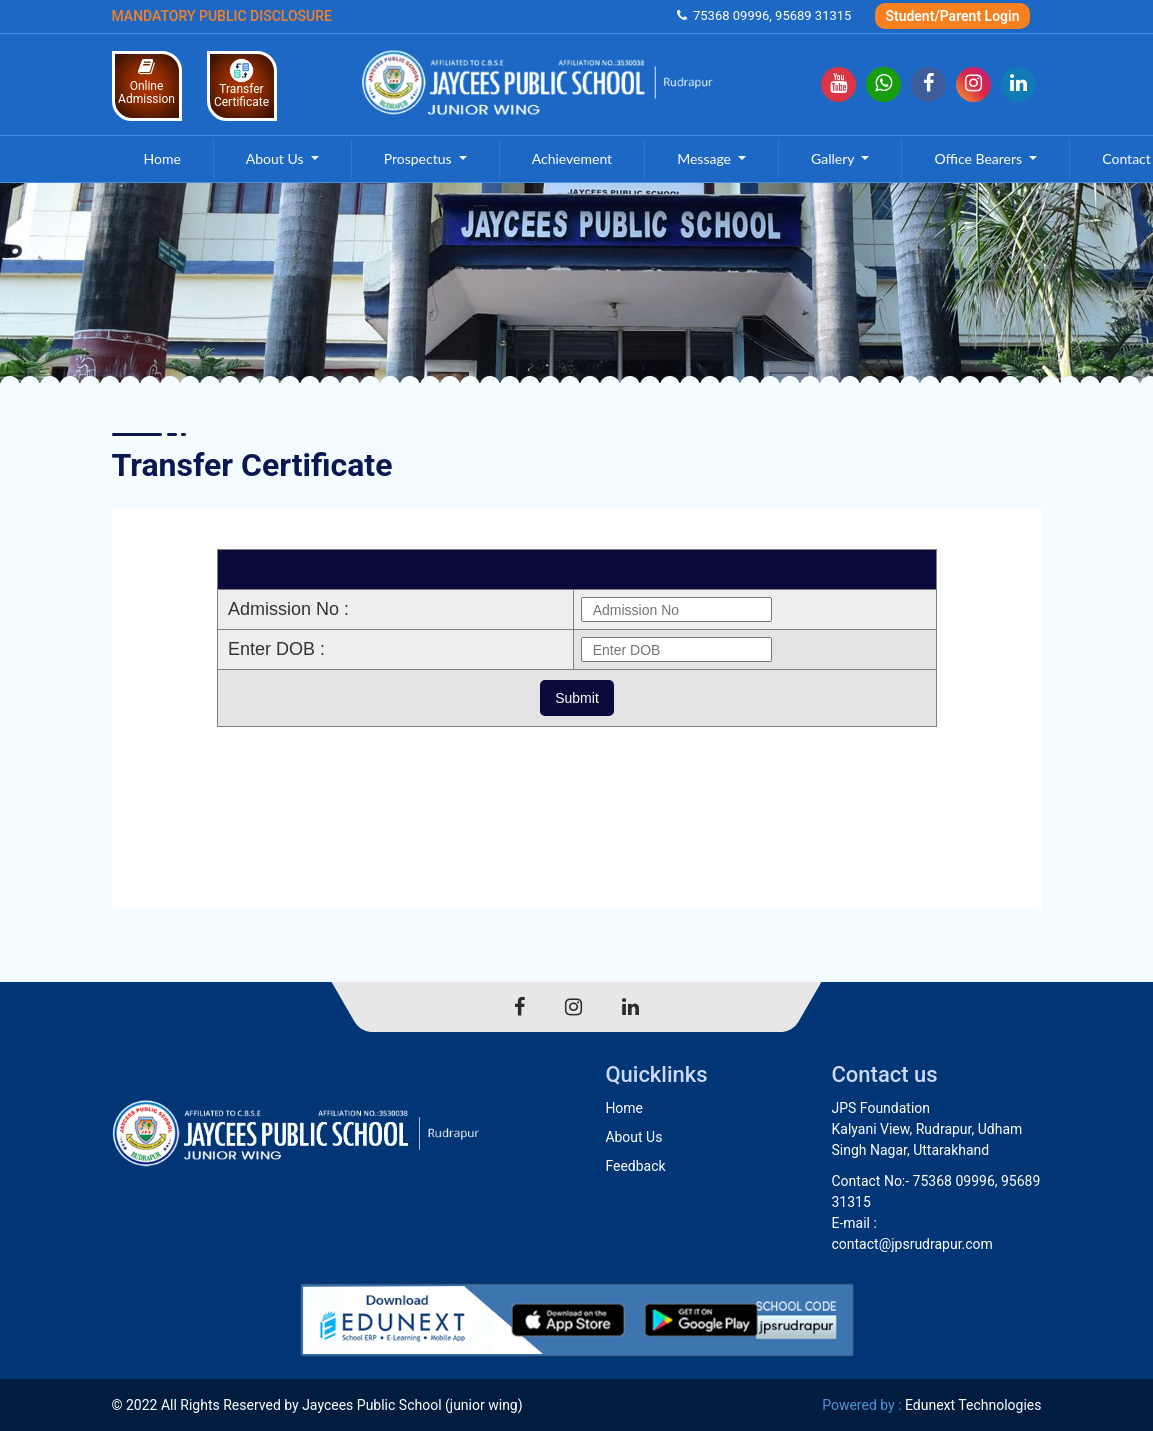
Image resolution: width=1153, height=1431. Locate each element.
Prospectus (419, 158)
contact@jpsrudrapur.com (911, 1244)
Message (705, 158)
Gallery (834, 158)
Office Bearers (979, 158)
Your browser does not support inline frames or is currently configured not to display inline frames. (577, 709)
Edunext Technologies (973, 1405)
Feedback (635, 1166)
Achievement (572, 158)
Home (162, 158)
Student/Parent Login (952, 16)
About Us (276, 158)
